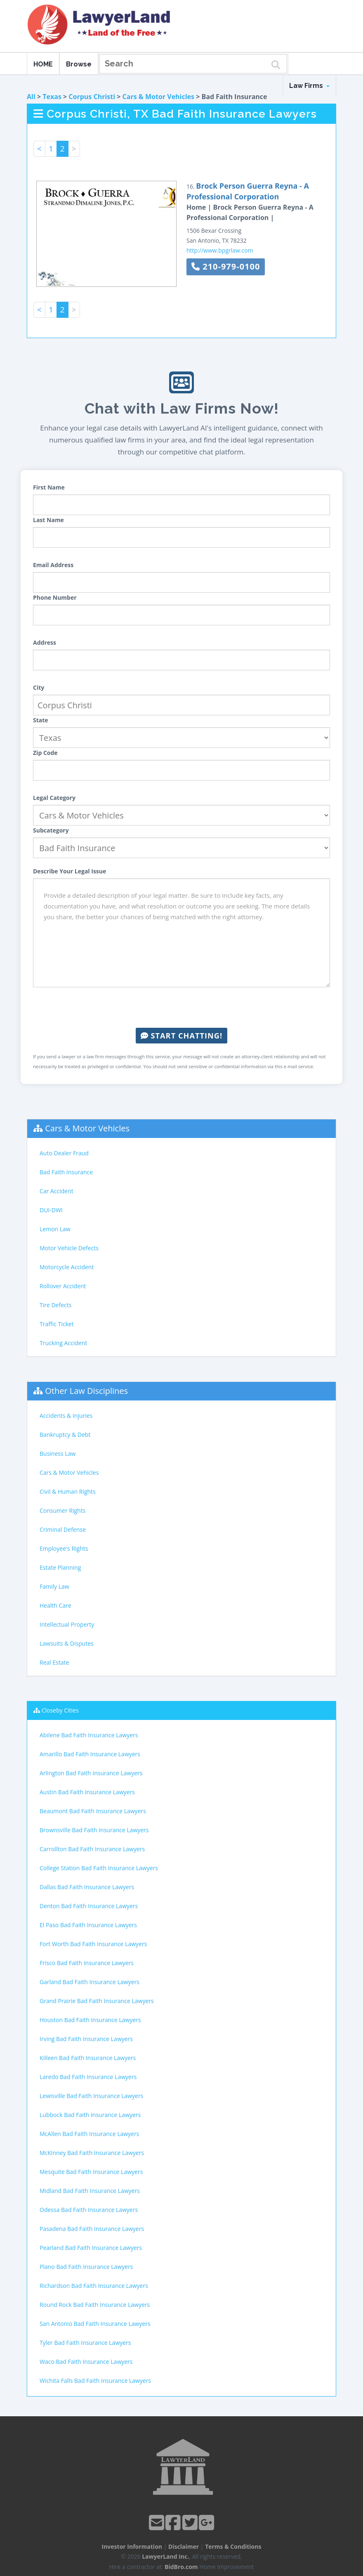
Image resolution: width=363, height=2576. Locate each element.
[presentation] (181, 1007)
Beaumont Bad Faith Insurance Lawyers (93, 1811)
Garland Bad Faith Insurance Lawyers (89, 1982)
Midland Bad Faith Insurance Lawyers (90, 2191)
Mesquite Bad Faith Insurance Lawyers (91, 2172)
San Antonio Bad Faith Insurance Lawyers (95, 2324)
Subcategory (51, 830)
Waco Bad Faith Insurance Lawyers (86, 2361)
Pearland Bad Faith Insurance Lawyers (91, 2248)
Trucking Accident (63, 1343)
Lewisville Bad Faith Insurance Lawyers (91, 2096)
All (31, 96)
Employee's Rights (64, 1548)
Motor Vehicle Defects (69, 1248)
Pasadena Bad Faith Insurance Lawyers (92, 2229)
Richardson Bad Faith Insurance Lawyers (94, 2286)
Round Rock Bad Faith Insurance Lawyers (95, 2305)
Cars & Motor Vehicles (158, 96)
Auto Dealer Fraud (64, 1153)
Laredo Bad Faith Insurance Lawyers (88, 2077)
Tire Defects (55, 1305)
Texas (51, 96)
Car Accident (56, 1191)
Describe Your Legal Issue (69, 871)
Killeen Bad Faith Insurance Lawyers (88, 2058)
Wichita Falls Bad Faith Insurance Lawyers (95, 2380)
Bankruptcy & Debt (65, 1434)
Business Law (57, 1453)
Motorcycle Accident (67, 1267)
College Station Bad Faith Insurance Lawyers (99, 1868)
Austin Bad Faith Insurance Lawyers (87, 1792)
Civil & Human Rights (68, 1491)
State (40, 720)
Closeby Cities (60, 1710)
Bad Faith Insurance (66, 1172)
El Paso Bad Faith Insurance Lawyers (88, 1925)
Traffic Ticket (57, 1324)
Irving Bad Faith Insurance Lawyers (86, 2039)
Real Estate (54, 1662)
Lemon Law (55, 1229)
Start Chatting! (181, 1036)
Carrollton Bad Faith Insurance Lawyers (92, 1849)
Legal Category (54, 798)
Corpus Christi (91, 96)
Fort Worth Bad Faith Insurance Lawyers (93, 1944)
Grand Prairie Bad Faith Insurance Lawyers (97, 2001)
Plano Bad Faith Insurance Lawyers (86, 2267)
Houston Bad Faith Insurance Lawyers (90, 2020)
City (38, 687)
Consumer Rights (62, 1510)
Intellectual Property (67, 1624)
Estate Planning (60, 1567)
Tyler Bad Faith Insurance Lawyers (85, 2343)
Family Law (54, 1586)
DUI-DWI (51, 1210)
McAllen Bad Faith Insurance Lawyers (89, 2134)
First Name (49, 487)
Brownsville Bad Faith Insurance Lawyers (94, 1830)
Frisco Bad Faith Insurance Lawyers (87, 1963)
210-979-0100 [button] (225, 266)
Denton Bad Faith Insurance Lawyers (89, 1906)
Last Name (48, 520)
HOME (43, 64)
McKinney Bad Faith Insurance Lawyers (92, 2153)
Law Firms (309, 86)
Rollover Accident (63, 1286)
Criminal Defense (63, 1529)
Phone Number (55, 597)
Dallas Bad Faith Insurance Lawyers (87, 1887)
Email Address (53, 565)
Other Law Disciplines (86, 1390)
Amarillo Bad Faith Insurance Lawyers (90, 1754)
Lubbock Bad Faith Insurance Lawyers (90, 2115)
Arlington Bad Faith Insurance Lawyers (91, 1773)
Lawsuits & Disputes (67, 1643)
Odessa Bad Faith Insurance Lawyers (89, 2210)
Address (44, 642)
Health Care (55, 1605)
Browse (79, 64)
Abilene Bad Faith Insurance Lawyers (89, 1735)
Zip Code (45, 753)
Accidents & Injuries (66, 1415)
